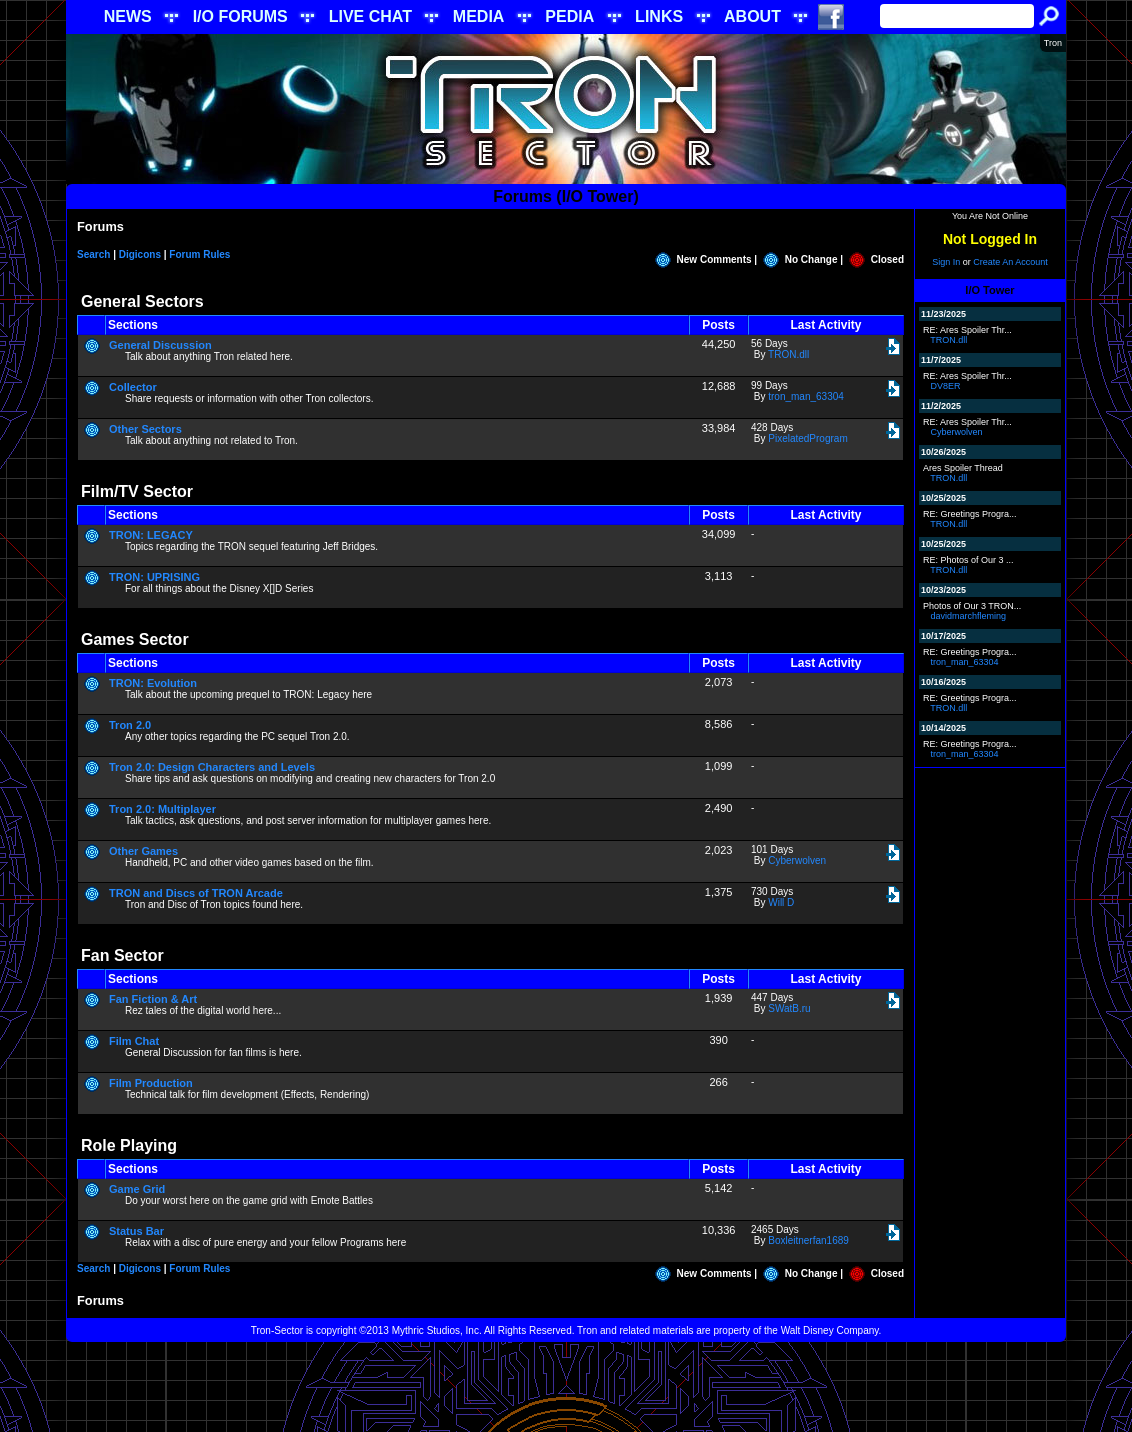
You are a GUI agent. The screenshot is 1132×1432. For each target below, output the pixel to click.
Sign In (946, 262)
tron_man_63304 (806, 396)
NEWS (128, 16)
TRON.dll (788, 354)
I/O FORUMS (240, 16)
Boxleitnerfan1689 (808, 1240)
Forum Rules (199, 254)
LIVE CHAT (370, 16)
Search (93, 254)
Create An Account (1010, 262)
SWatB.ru (789, 1008)
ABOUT (752, 16)
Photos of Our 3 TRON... (972, 606)
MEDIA (479, 16)
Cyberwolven (797, 860)
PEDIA (569, 16)
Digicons (140, 254)
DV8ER (946, 386)
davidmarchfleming (969, 616)
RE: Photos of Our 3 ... (968, 560)
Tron (1053, 43)
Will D (781, 902)
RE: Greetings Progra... (970, 514)
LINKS (659, 16)
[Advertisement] (566, 1387)
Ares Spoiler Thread (963, 468)
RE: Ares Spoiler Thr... (967, 330)
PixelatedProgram (807, 438)
